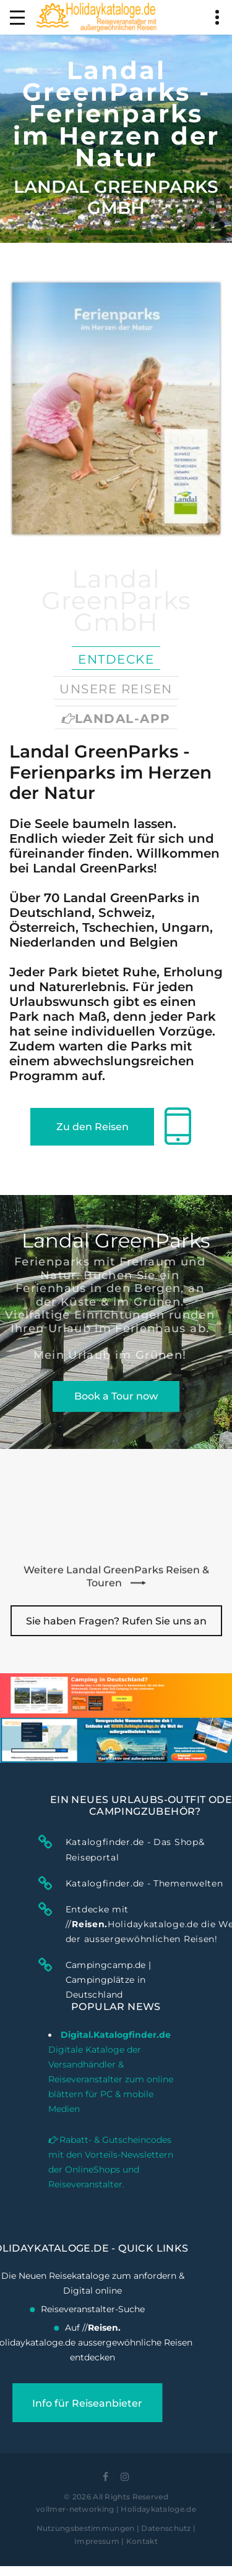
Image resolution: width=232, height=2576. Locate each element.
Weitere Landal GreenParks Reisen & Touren (116, 1585)
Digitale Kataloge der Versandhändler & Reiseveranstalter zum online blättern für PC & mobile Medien (110, 2016)
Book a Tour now (116, 1396)
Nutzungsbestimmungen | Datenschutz (114, 2528)
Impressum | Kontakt (116, 2541)
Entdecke (116, 659)
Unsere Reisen (116, 689)
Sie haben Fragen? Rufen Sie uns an (116, 1621)
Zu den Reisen (92, 1127)
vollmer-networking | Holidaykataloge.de (116, 2509)
